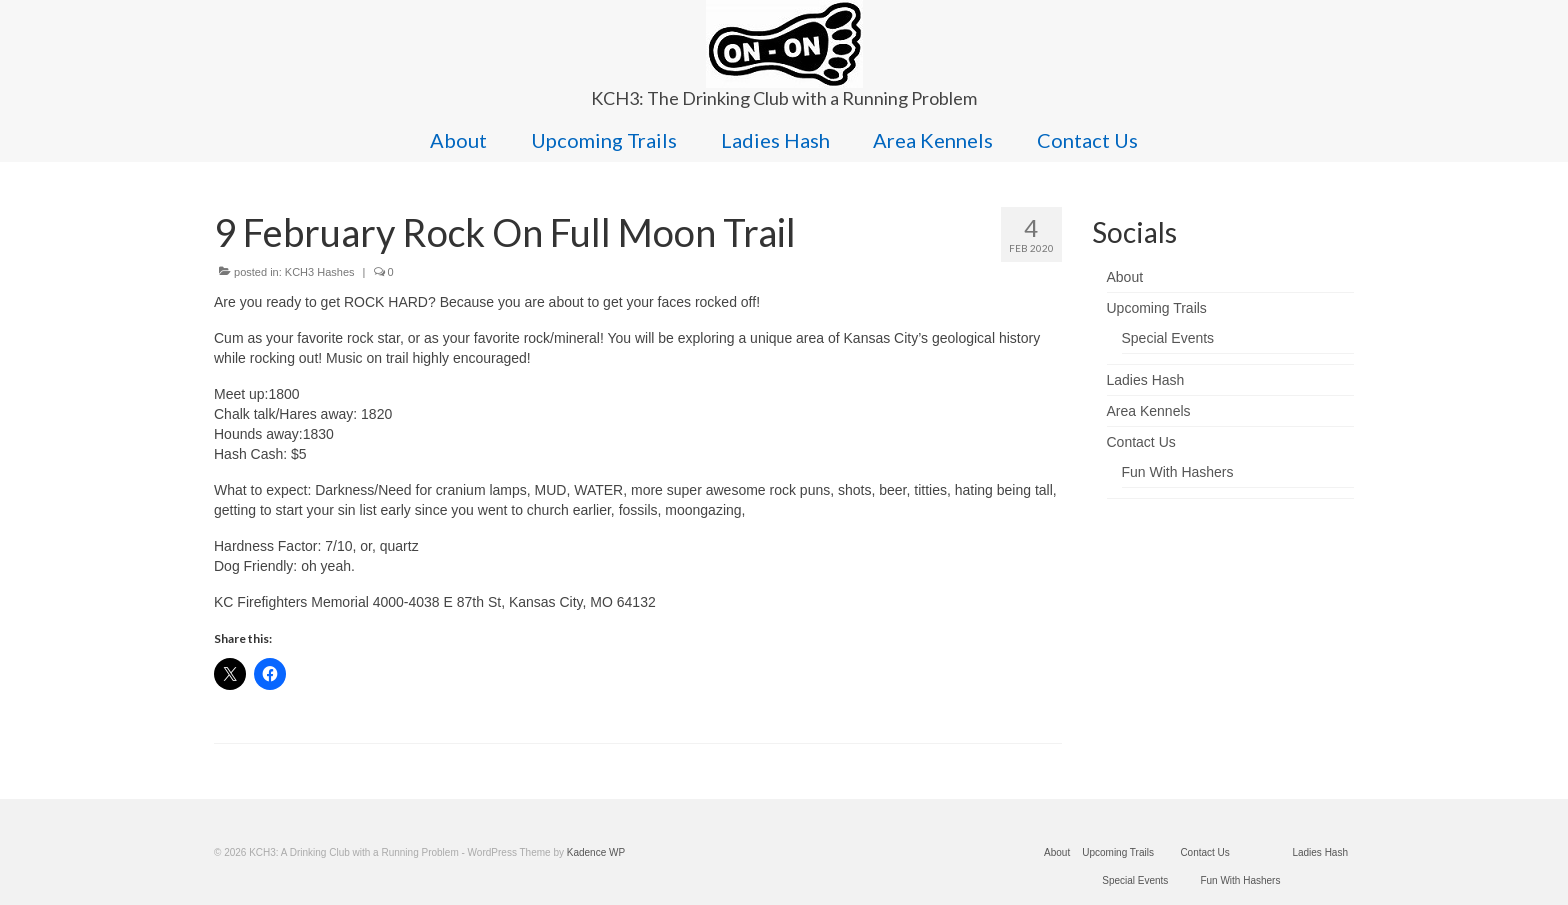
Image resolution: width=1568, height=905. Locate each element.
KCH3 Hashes (320, 272)
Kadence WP (596, 852)
